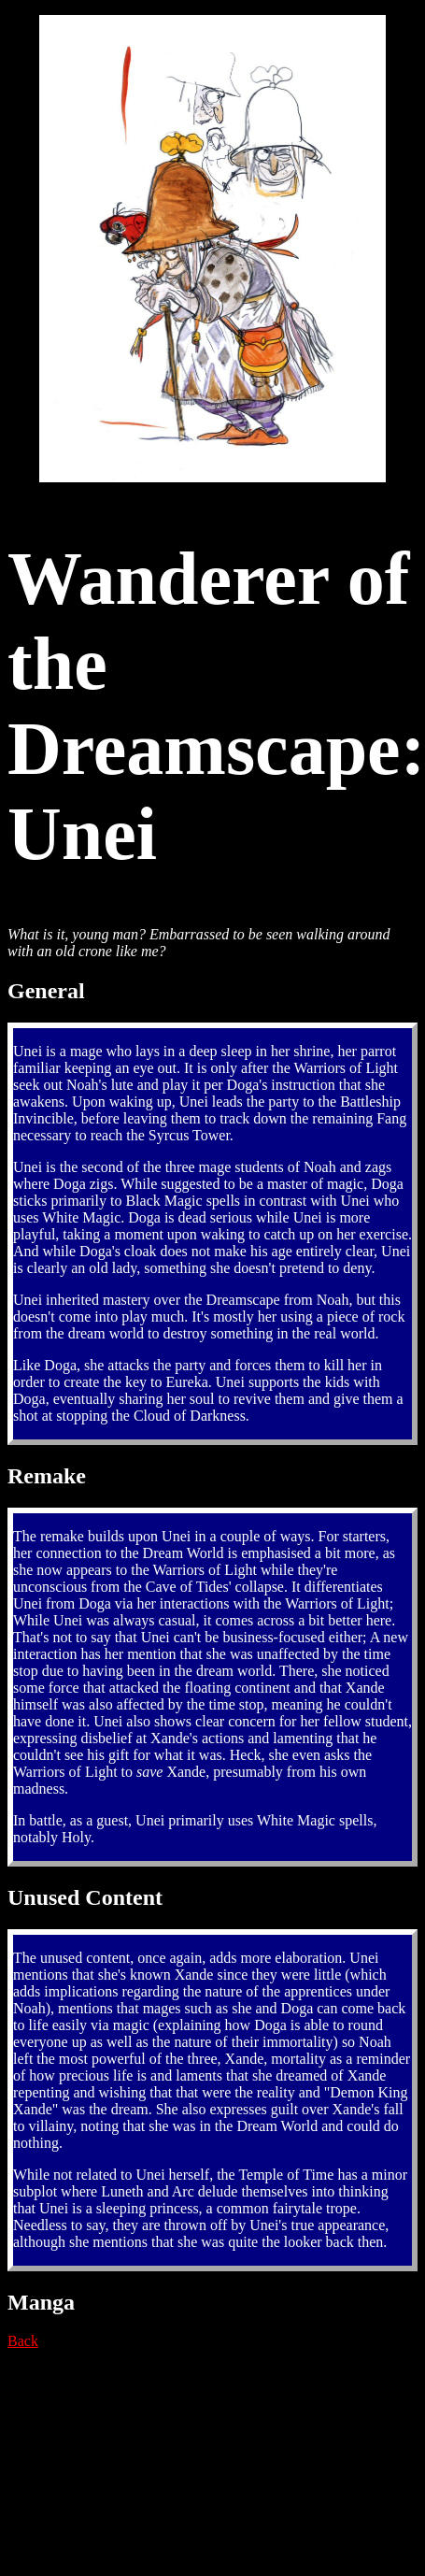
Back (22, 2341)
